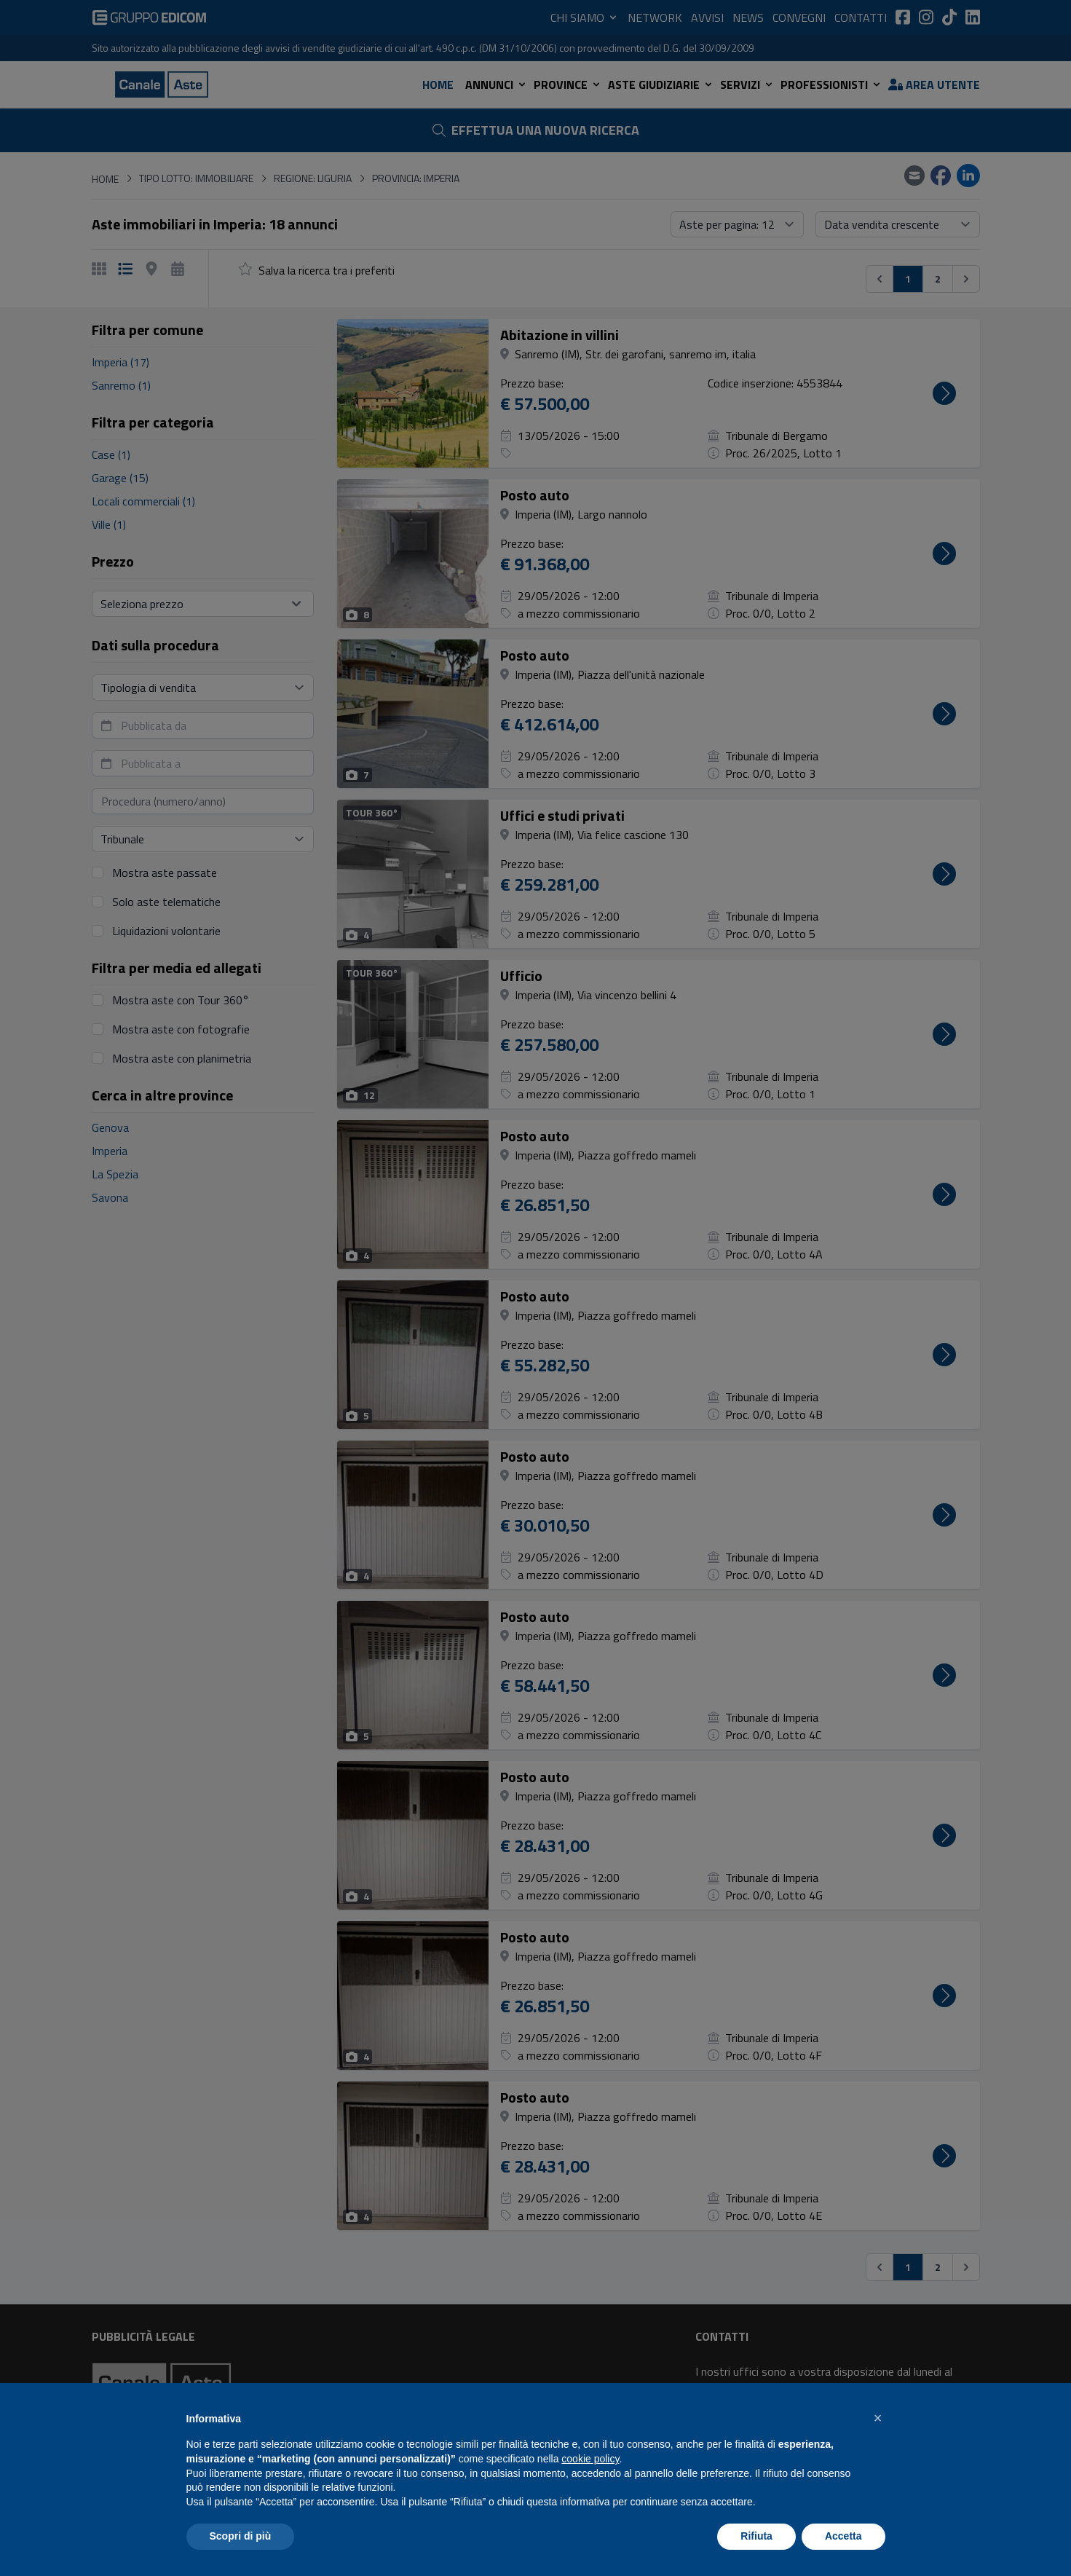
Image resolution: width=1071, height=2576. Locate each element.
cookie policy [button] (590, 2459)
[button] (878, 2418)
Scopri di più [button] (241, 2536)
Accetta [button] (843, 2536)
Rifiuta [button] (756, 2536)
